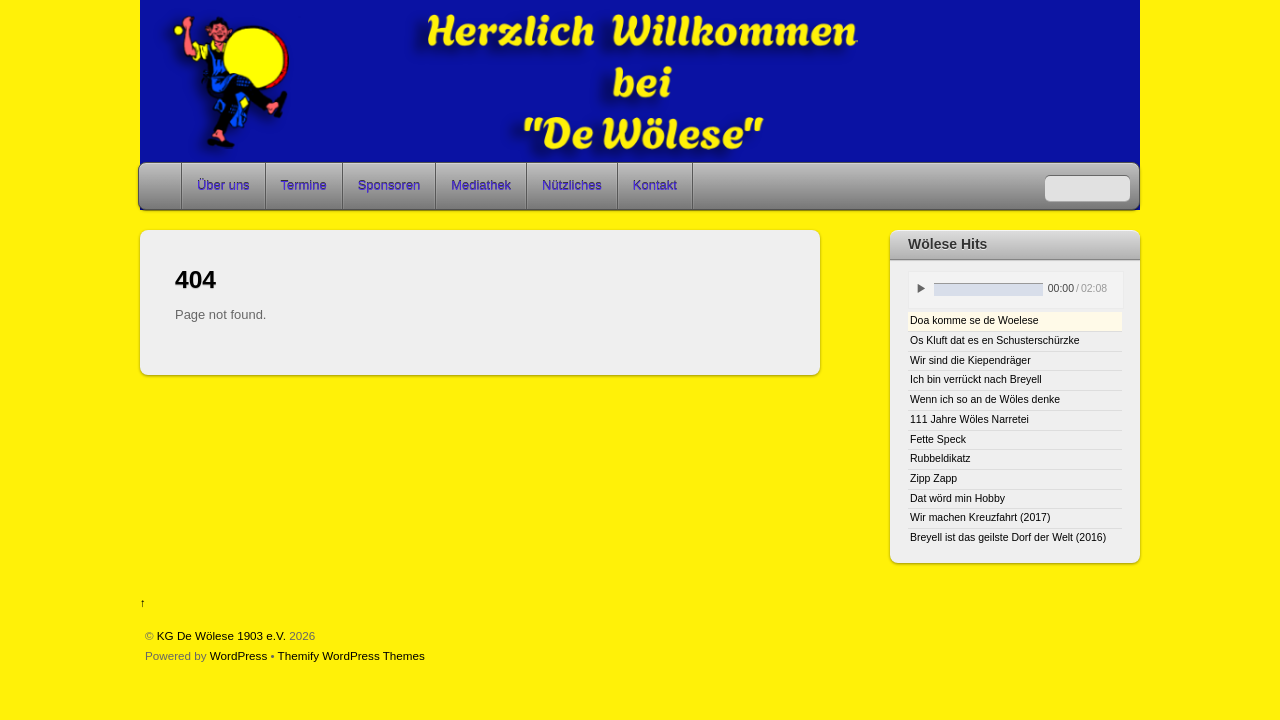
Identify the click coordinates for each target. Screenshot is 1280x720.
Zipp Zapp (933, 478)
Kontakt (655, 185)
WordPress (238, 655)
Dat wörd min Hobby (957, 498)
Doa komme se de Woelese (974, 320)
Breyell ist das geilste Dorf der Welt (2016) (1008, 537)
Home (162, 186)
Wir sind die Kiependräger (970, 360)
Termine (304, 185)
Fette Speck (938, 439)
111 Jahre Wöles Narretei (969, 419)
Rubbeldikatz (940, 458)
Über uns (223, 185)
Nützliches (572, 185)
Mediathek (481, 185)
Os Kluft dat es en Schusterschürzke (995, 340)
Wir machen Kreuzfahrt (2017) (980, 517)
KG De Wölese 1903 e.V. (221, 635)
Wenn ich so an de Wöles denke (985, 399)
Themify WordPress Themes (351, 655)
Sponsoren (389, 185)
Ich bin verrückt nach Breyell (976, 379)
